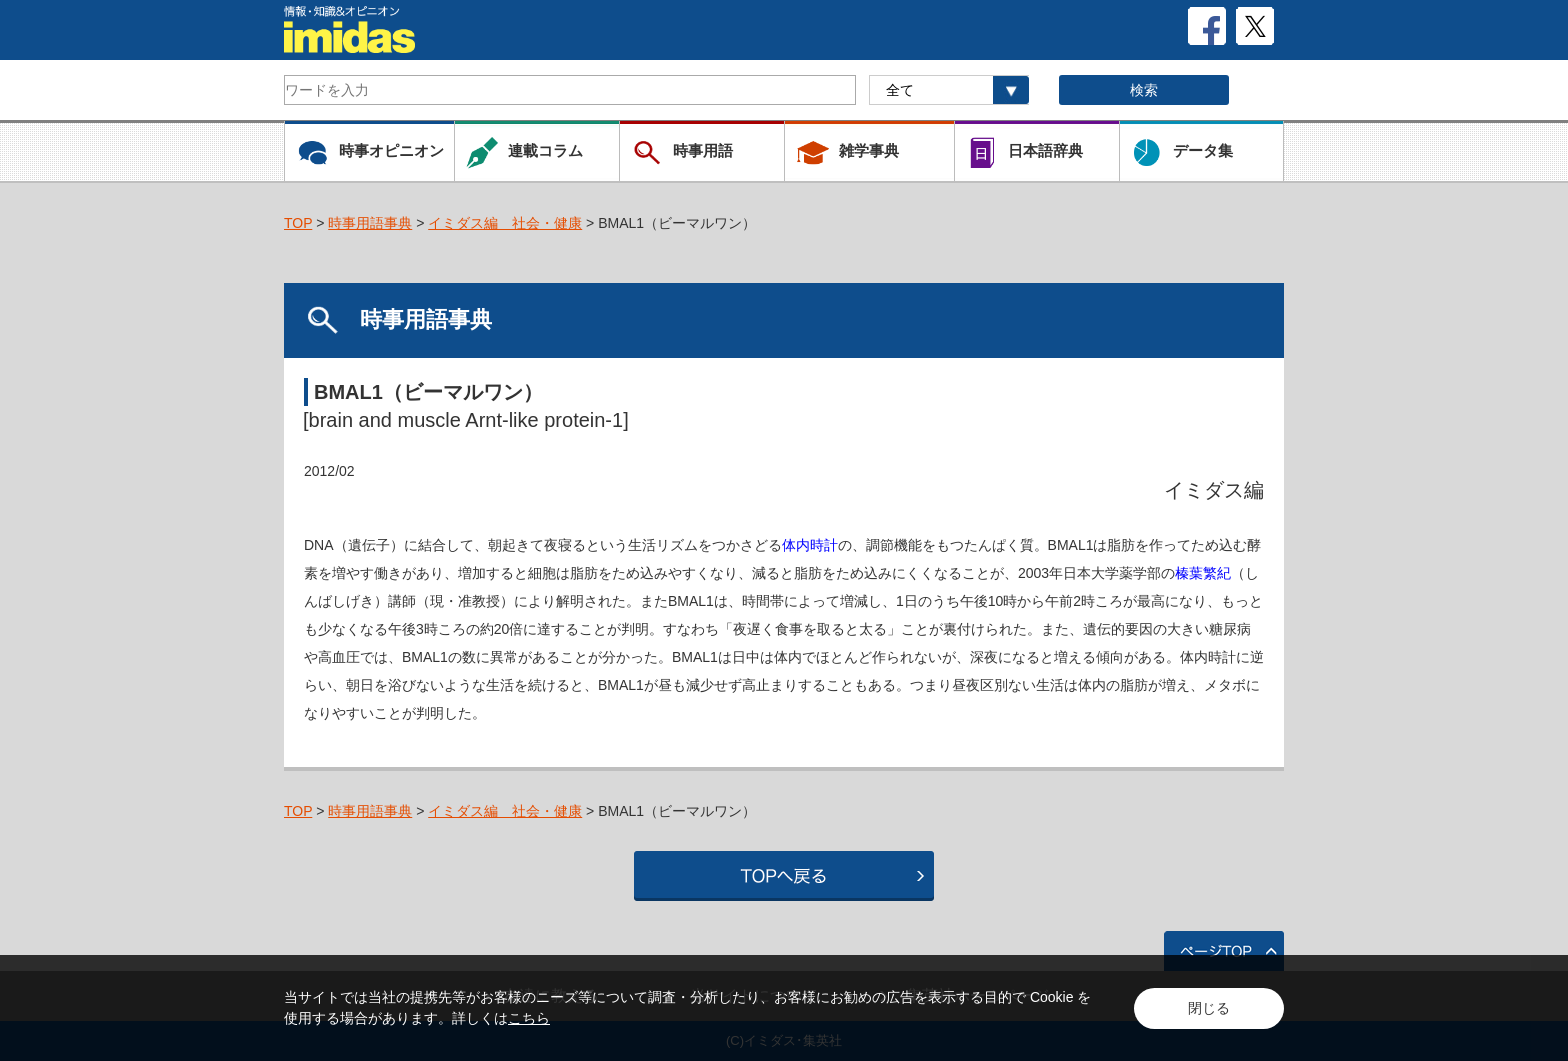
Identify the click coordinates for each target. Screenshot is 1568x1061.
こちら (529, 1018)
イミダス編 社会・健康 (505, 223)
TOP (298, 223)
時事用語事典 (370, 223)
